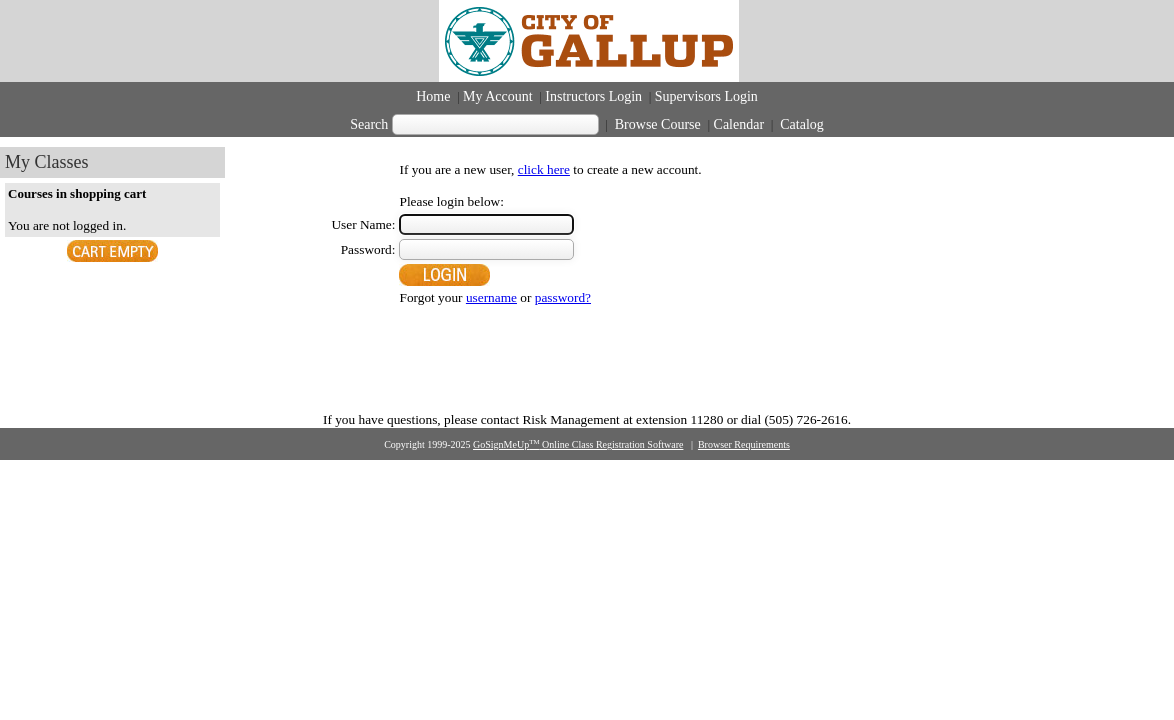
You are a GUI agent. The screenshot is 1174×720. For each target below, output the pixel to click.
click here (544, 169)
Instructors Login (593, 96)
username (491, 297)
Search (369, 124)
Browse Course (657, 124)
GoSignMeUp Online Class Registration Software (578, 444)
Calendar (739, 124)
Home (433, 96)
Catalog (800, 124)
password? (563, 297)
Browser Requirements (744, 444)
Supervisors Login (706, 96)
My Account (498, 96)
